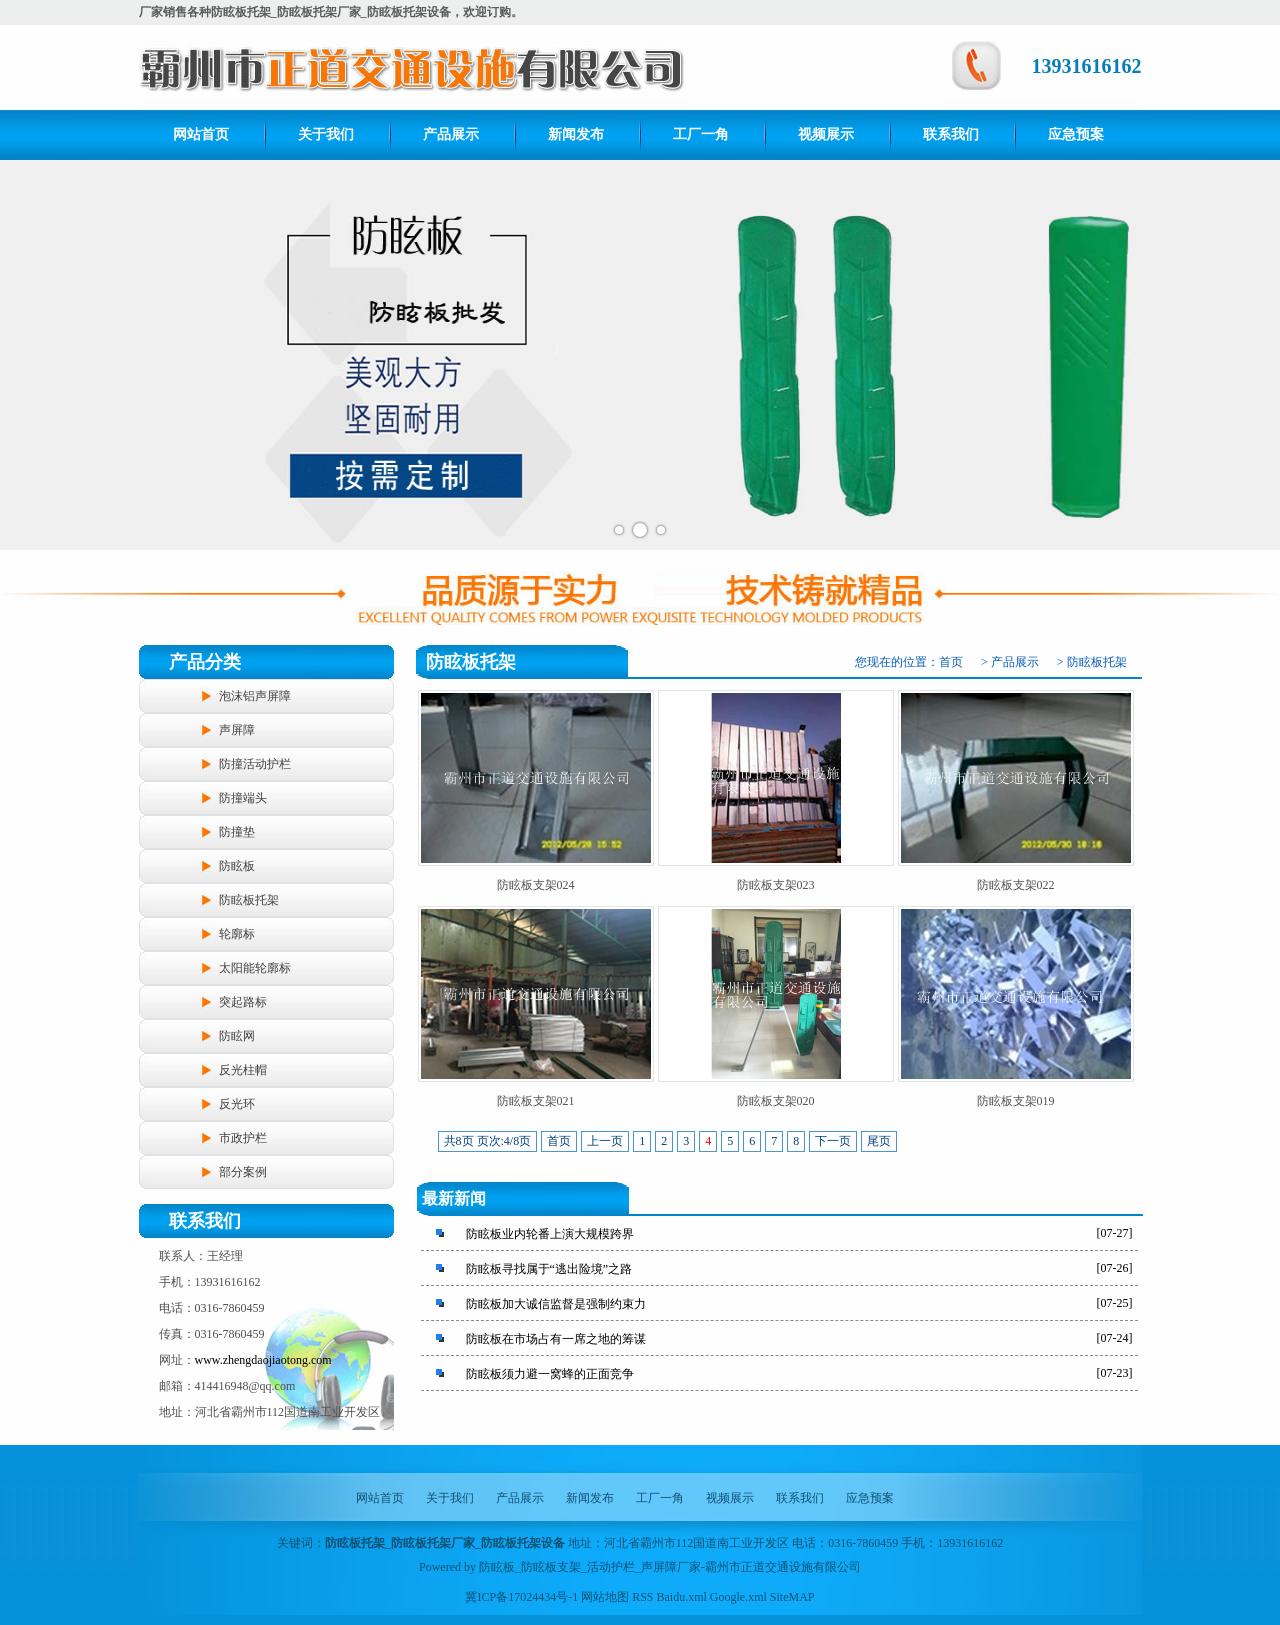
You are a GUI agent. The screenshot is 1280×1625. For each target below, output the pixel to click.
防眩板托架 (249, 900)
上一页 (605, 1141)
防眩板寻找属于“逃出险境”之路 (549, 1269)
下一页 (833, 1141)
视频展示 (826, 134)
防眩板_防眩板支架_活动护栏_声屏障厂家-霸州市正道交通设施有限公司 (670, 1567)
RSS (642, 1597)
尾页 (879, 1141)
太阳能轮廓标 (255, 968)
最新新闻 (454, 1198)
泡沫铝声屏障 (255, 696)
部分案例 (243, 1172)
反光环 (237, 1104)
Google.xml (738, 1597)
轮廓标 (237, 934)
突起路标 (243, 1002)
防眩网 (237, 1036)
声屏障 (237, 730)
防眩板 (237, 866)
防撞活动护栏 (255, 764)
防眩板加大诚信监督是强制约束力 (556, 1304)
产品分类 (205, 662)
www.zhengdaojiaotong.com (263, 1360)
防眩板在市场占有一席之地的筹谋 (556, 1339)
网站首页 (201, 134)
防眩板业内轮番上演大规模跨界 (550, 1234)
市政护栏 (243, 1138)
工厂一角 (701, 134)
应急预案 (1076, 134)
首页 (951, 662)
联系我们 (951, 134)
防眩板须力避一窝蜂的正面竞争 (550, 1374)
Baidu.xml (682, 1597)
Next (1254, 355)
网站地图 (605, 1597)
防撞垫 (237, 832)
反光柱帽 (243, 1070)
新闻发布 (576, 134)
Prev (26, 355)
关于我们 (326, 134)
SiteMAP (792, 1597)
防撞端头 (243, 798)
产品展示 (451, 134)
